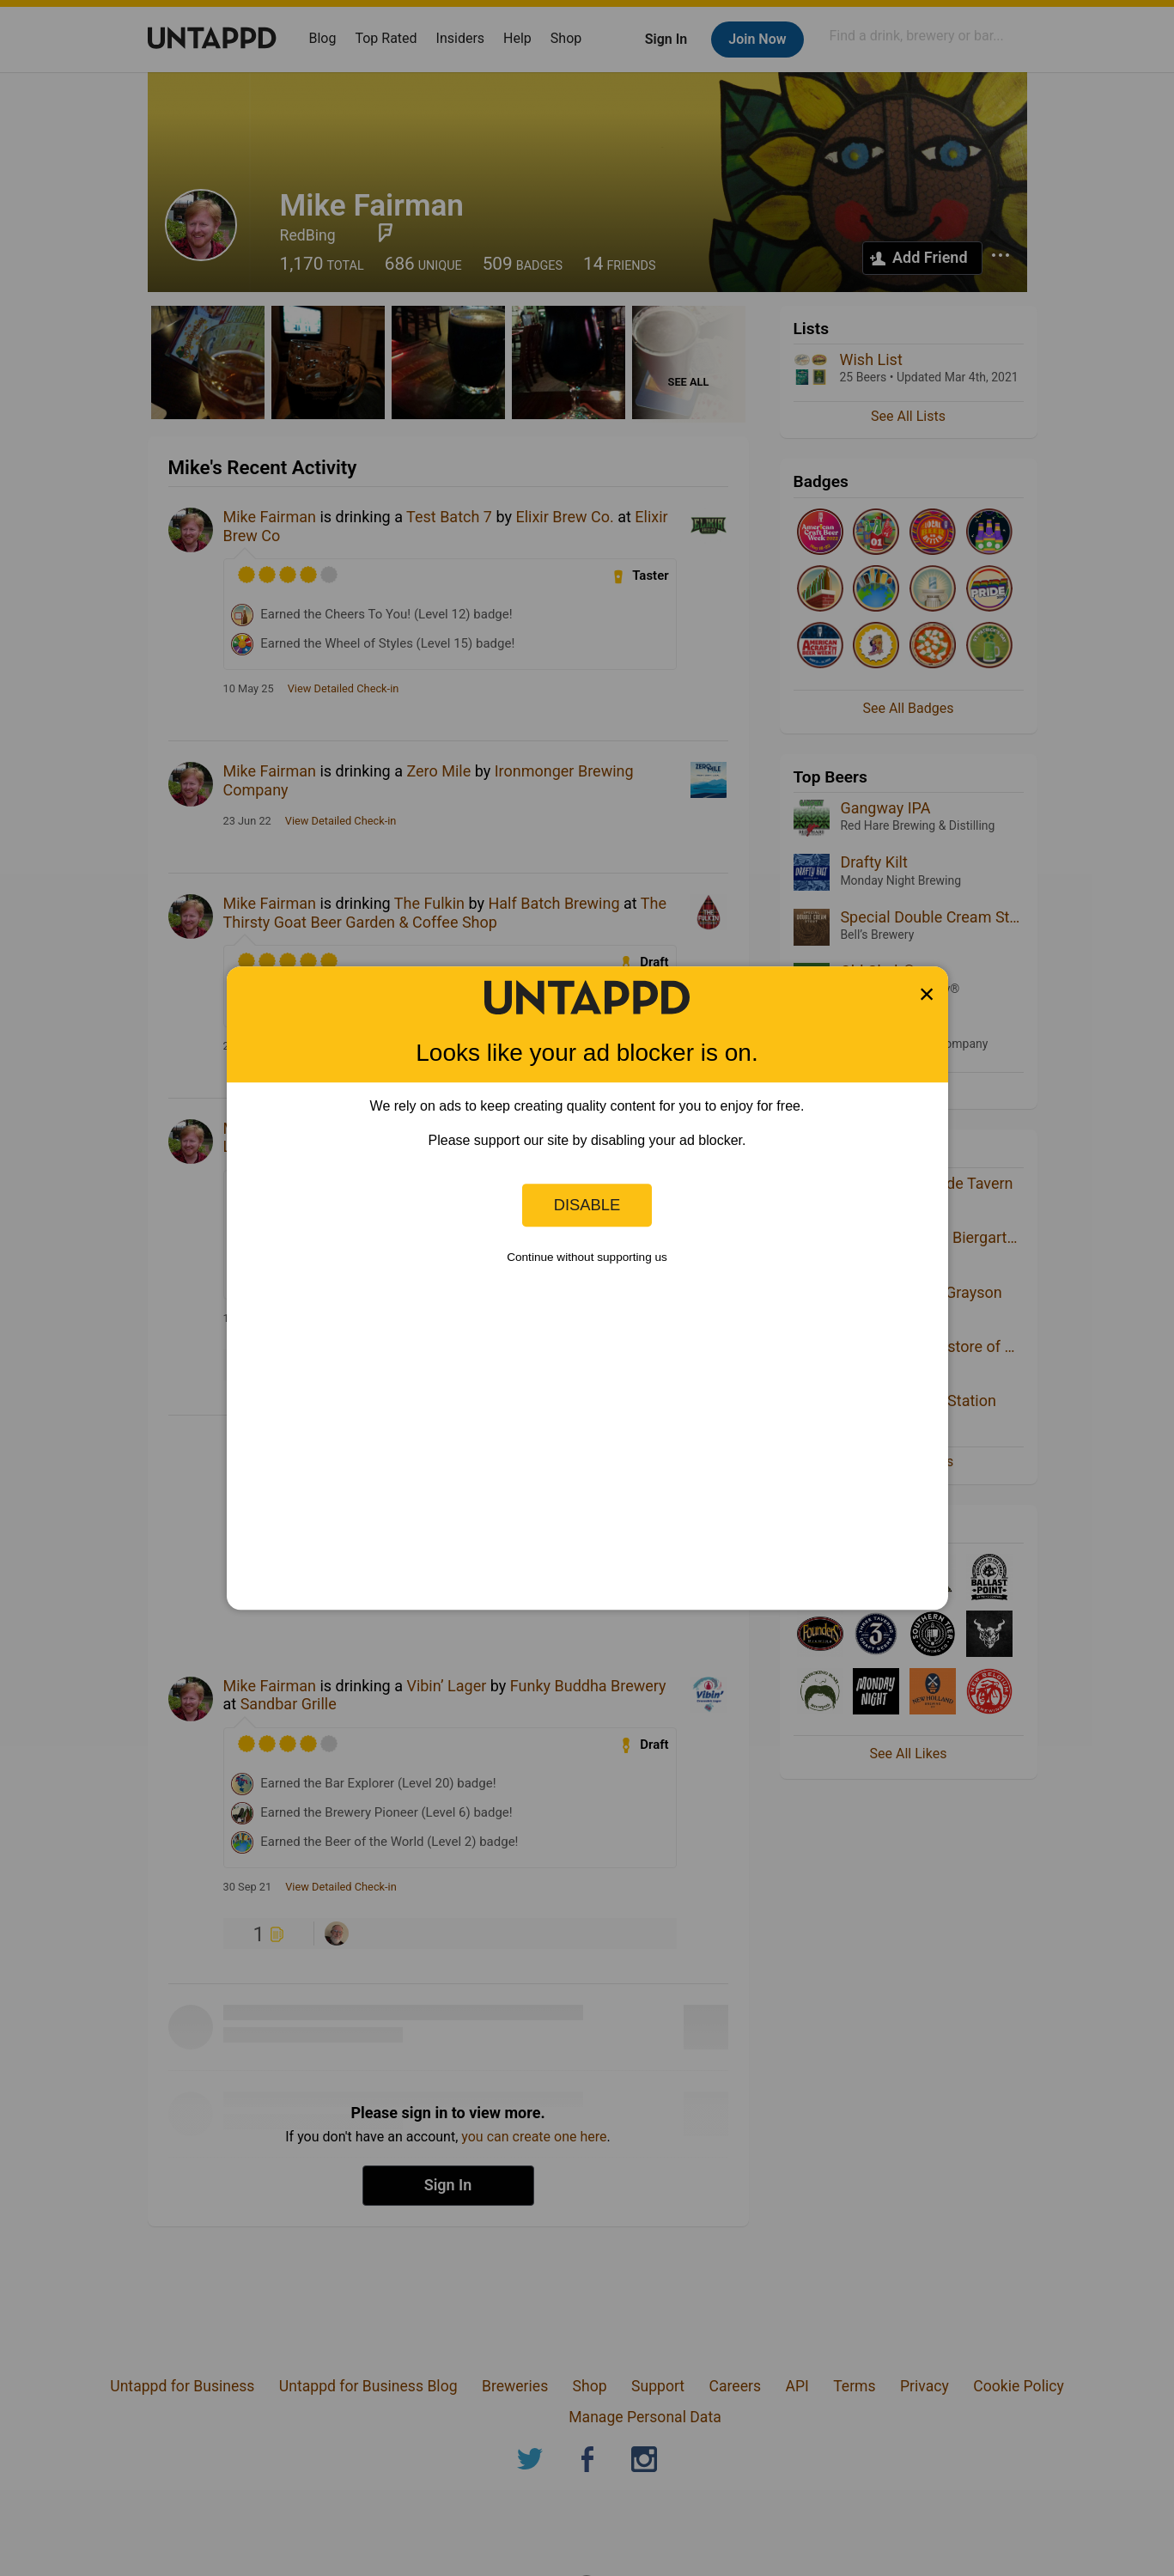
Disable (587, 1205)
